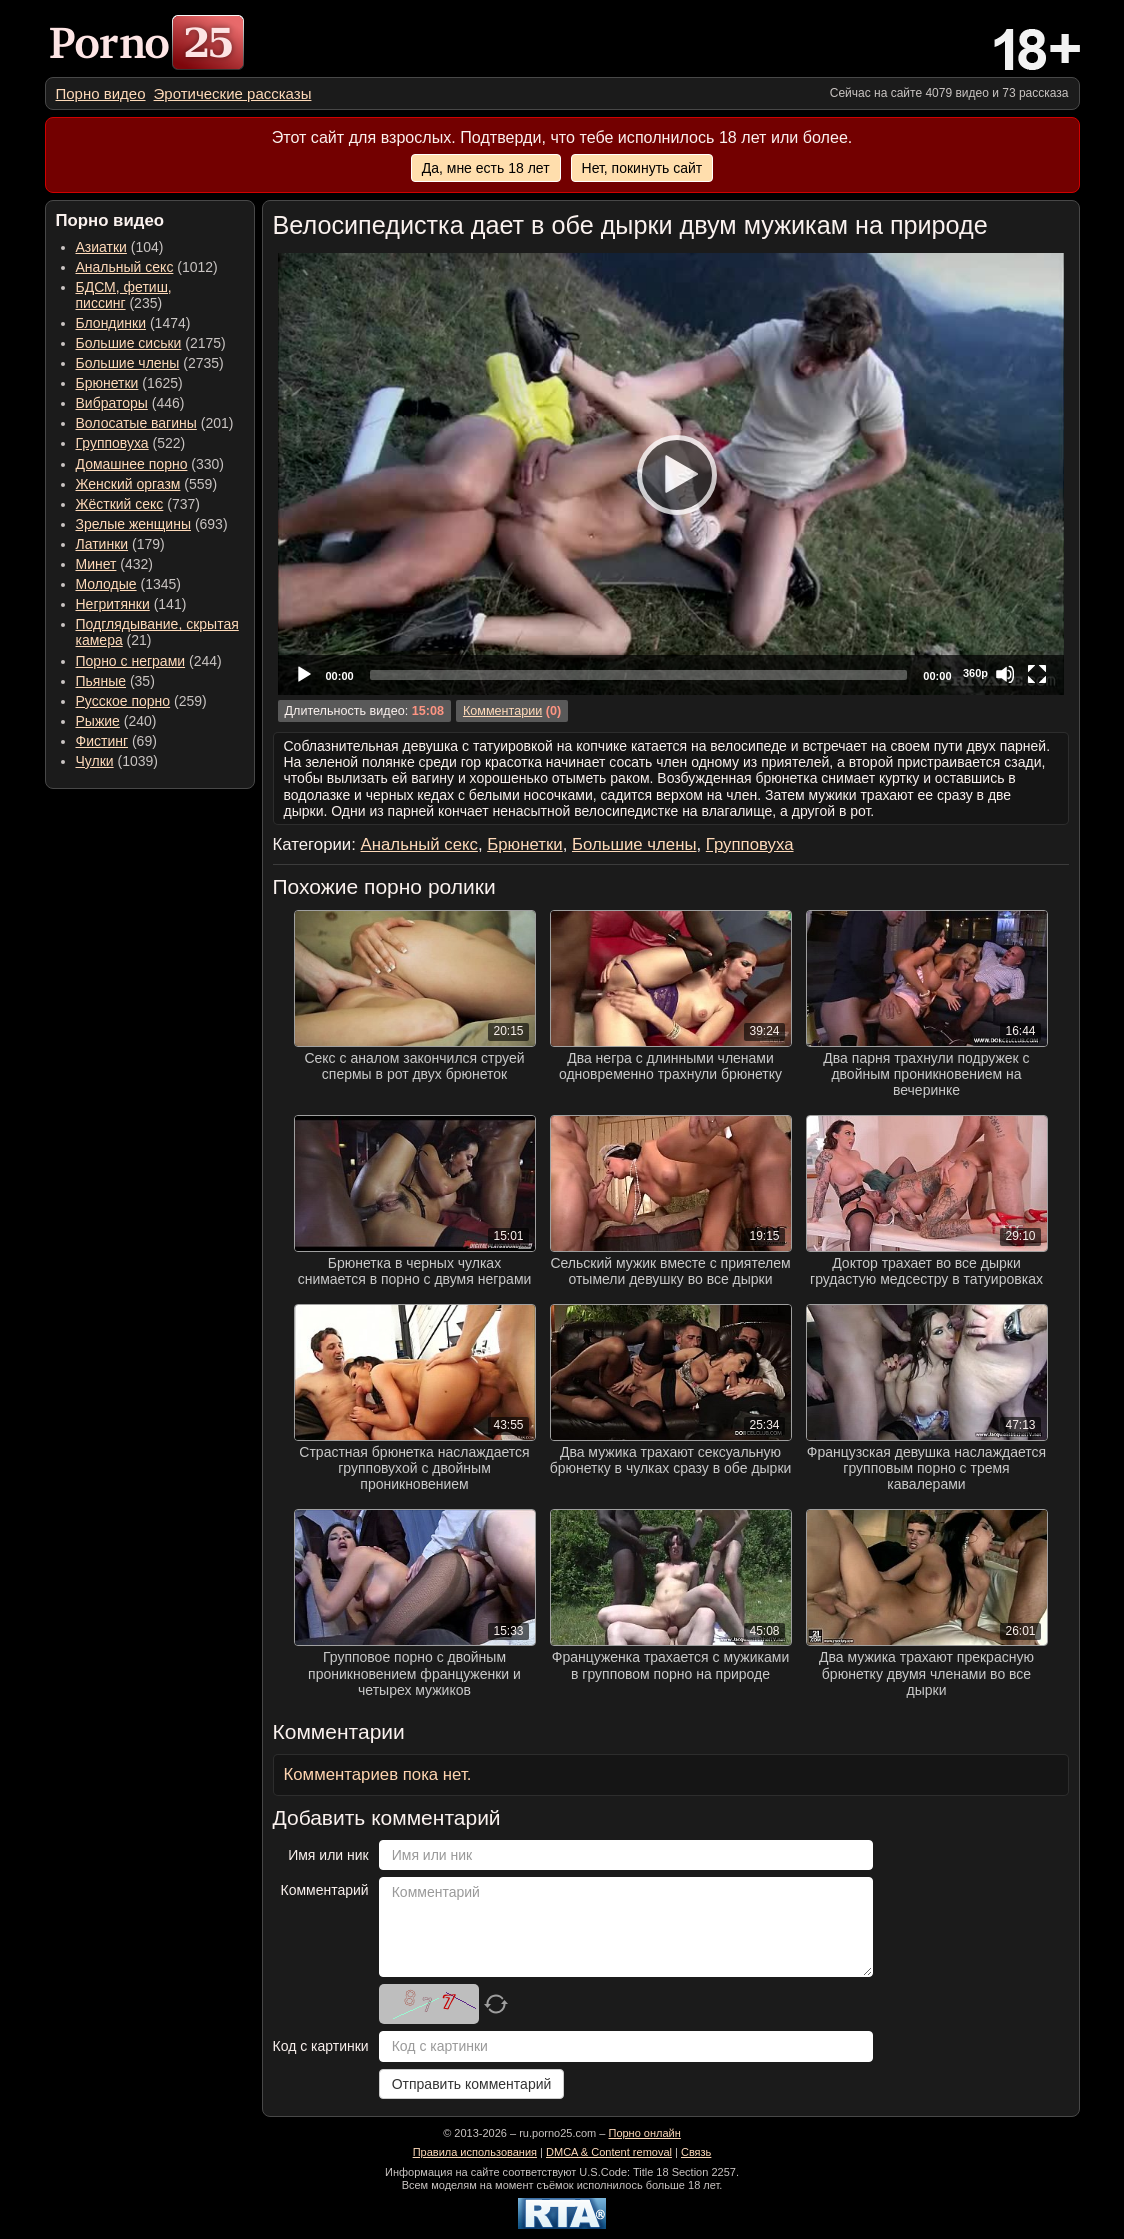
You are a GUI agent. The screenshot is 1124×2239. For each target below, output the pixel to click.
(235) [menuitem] (124, 295)
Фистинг (102, 741)
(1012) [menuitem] (147, 267)
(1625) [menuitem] (129, 383)
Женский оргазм (128, 484)
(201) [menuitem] (155, 423)
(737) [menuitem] (138, 504)
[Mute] (1005, 674)
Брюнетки (107, 383)
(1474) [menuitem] (133, 323)
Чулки (95, 761)
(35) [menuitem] (115, 681)
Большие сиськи (129, 343)
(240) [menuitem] (116, 721)
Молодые (106, 584)
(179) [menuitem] (120, 544)
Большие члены (128, 363)
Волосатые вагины (136, 423)
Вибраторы (112, 403)
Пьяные (101, 681)
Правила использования (475, 2152)
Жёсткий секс (120, 504)
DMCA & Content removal (609, 2152)
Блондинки (111, 323)
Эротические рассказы (233, 93)
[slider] (639, 675)
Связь (696, 2152)
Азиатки (101, 247)
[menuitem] (101, 93)
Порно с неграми (131, 661)
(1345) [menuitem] (128, 584)
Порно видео (101, 93)
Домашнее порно (132, 464)
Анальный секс (125, 267)
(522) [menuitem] (131, 443)
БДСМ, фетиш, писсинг (124, 295)
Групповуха (112, 443)
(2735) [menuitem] (150, 363)
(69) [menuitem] (116, 741)
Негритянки (113, 604)
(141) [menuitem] (131, 604)
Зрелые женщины (134, 524)
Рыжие (98, 721)
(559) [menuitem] (147, 484)
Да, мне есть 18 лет (486, 168)
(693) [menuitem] (152, 524)
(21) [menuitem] (157, 632)
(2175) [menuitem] (151, 343)
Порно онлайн (644, 2133)
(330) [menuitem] (150, 464)
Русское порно (123, 701)
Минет (96, 564)
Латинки (102, 544)
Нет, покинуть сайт (642, 168)
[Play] (671, 474)
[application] (671, 474)
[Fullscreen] (1037, 674)
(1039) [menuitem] (117, 761)
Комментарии (502, 711)
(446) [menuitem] (130, 403)
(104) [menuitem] (120, 247)
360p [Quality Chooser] (975, 673)
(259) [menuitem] (141, 701)
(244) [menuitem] (149, 661)
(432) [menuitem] (115, 564)
